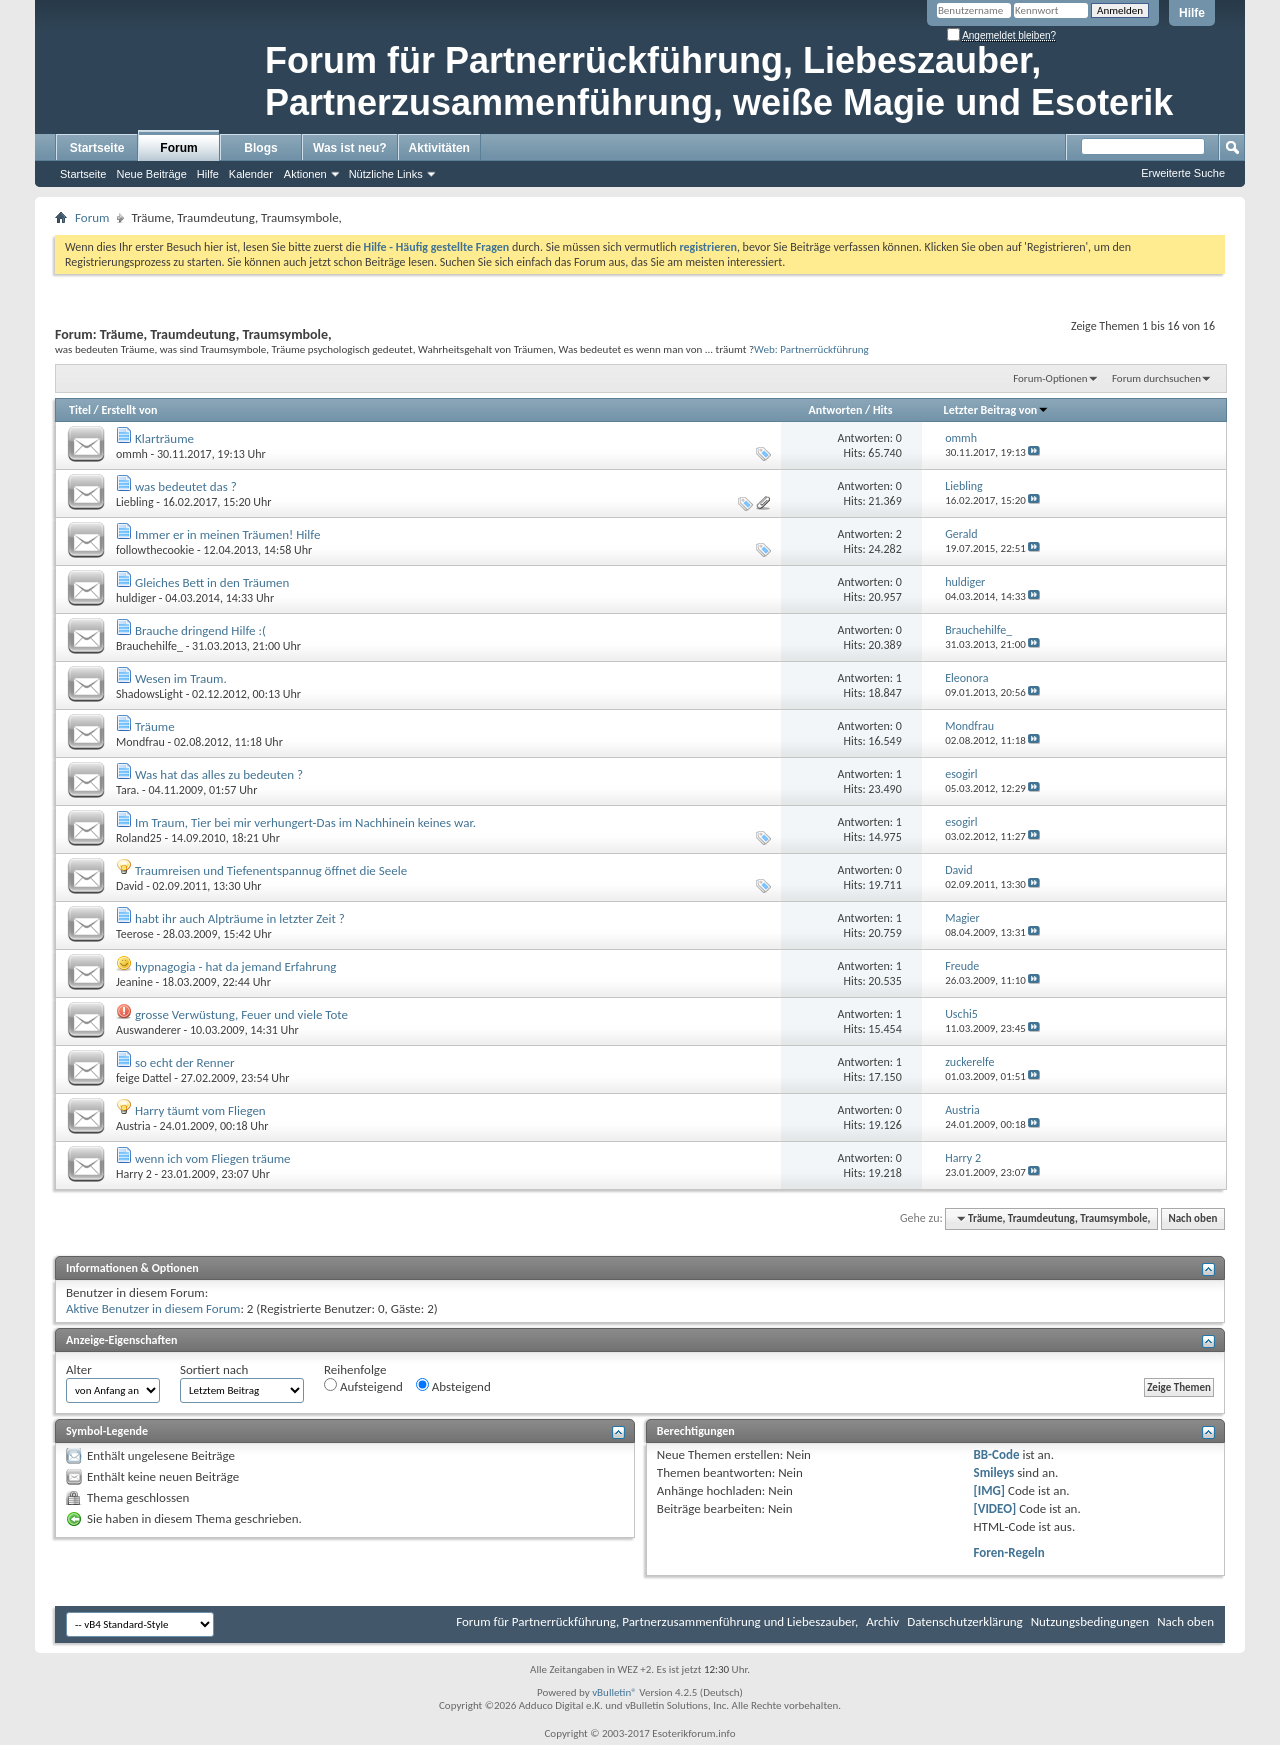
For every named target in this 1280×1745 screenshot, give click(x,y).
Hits (882, 410)
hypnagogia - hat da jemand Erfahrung (235, 966)
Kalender (251, 174)
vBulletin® (614, 1692)
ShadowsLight (149, 694)
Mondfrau (140, 742)
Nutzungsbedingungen (1090, 1621)
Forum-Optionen (1050, 378)
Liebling (135, 502)
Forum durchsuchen (1156, 378)
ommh (132, 454)
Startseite (97, 148)
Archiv (882, 1621)
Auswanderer (148, 1030)
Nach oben (1192, 1218)
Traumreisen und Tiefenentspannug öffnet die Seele (271, 870)
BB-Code (997, 1454)
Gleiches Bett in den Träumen (212, 582)
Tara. (127, 790)
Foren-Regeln (1009, 1552)
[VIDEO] (995, 1508)
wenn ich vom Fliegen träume (213, 1158)
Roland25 (139, 838)
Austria (133, 1126)
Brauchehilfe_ (149, 646)
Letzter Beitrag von (997, 410)
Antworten (836, 410)
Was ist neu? (350, 148)
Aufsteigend (363, 1386)
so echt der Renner (185, 1062)
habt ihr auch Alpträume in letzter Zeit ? (240, 918)
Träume (155, 726)
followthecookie (155, 550)
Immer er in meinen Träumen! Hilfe (227, 534)
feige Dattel (144, 1078)
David (129, 886)
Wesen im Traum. (181, 678)
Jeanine (134, 982)
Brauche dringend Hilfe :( (200, 630)
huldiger (136, 598)
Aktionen (305, 174)
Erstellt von (129, 410)
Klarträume (164, 438)
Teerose (135, 934)
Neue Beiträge (151, 174)
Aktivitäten (439, 148)
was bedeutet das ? (186, 486)
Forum (178, 148)
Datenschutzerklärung (965, 1621)
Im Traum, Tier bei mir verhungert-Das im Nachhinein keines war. (305, 822)
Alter (79, 1369)
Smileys (994, 1472)
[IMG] (990, 1490)
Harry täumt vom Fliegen (200, 1110)
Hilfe (1192, 13)
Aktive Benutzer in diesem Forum (153, 1308)
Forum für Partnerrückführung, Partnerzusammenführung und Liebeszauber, (657, 1621)
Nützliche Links (386, 174)
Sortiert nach (214, 1369)
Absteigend (453, 1386)
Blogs (260, 148)
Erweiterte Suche (1183, 173)
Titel (80, 410)
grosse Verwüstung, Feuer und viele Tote (241, 1014)
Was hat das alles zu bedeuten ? (219, 774)
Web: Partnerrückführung (811, 349)
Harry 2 (134, 1174)
